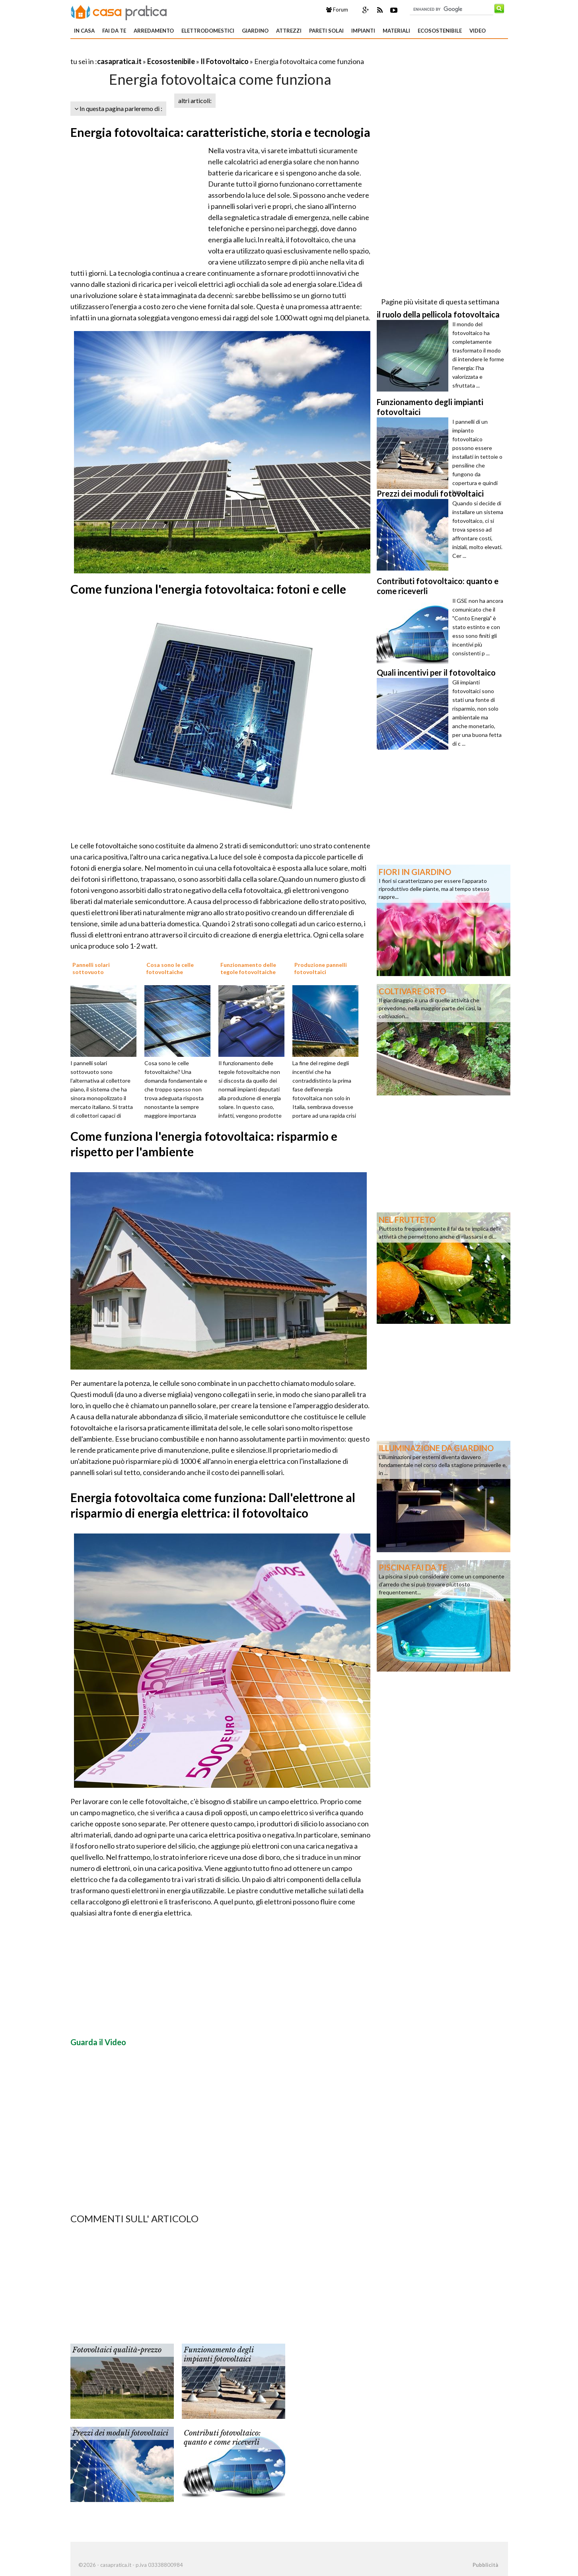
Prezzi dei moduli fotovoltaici (120, 2433)
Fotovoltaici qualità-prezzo (117, 2350)
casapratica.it (119, 61)
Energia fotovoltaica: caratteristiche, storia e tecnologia (220, 132)
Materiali (396, 30)
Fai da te (114, 30)
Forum (337, 9)
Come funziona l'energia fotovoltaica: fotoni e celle (208, 589)
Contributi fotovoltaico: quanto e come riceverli (222, 2438)
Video (477, 30)
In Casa (84, 30)
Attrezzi (289, 30)
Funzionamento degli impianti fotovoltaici (218, 2355)
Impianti (363, 30)
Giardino (255, 30)
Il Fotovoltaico (224, 61)
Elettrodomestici (207, 30)
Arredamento (154, 30)
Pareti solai (326, 30)
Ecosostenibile (440, 30)
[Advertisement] (163, 52)
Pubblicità (485, 2565)
